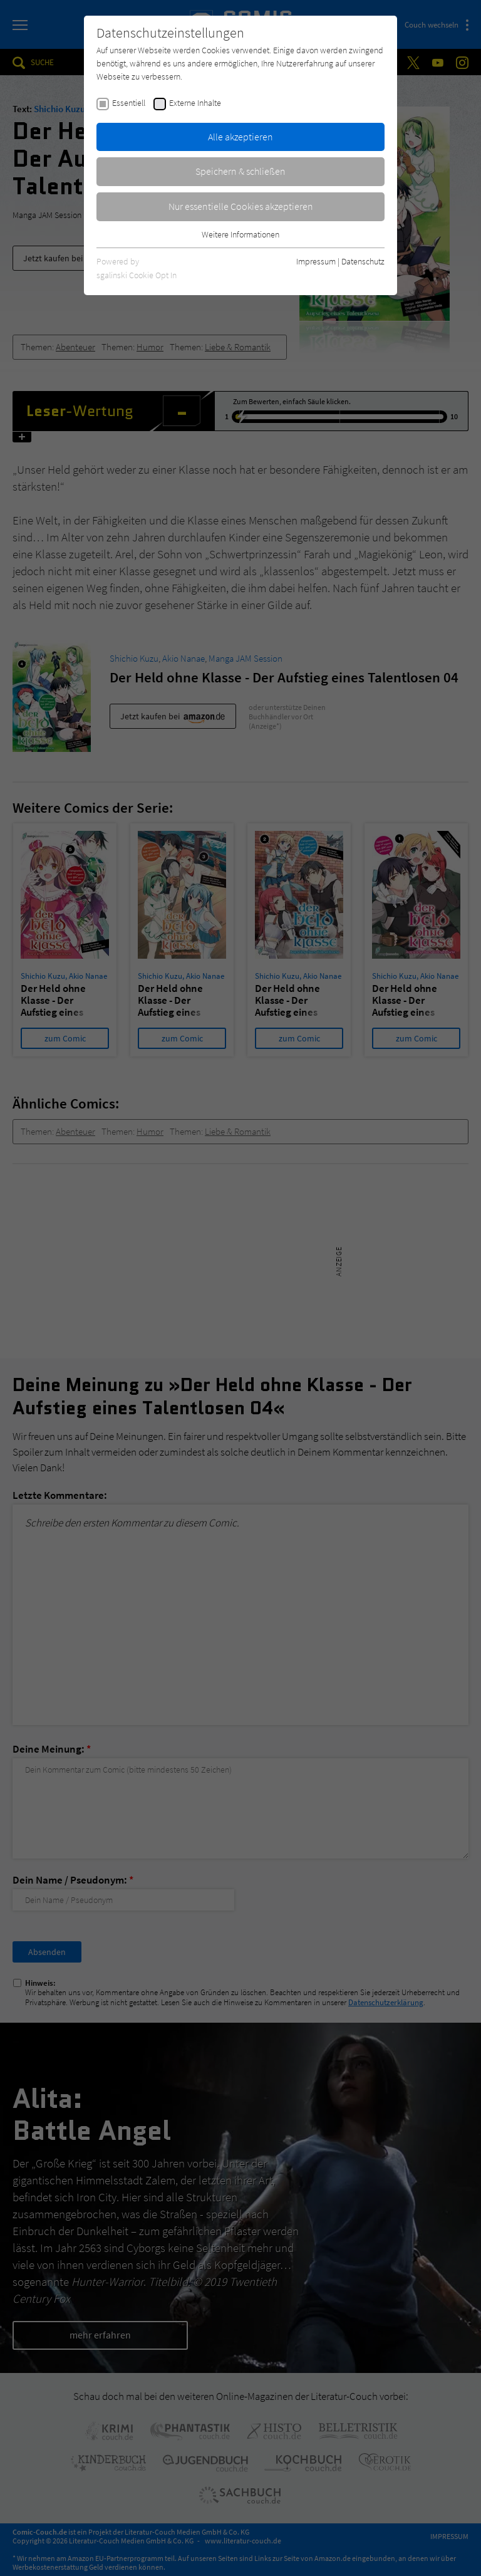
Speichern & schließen (240, 171)
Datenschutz (363, 261)
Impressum (316, 261)
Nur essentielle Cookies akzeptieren (240, 206)
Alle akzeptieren (240, 136)
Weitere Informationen (240, 234)
